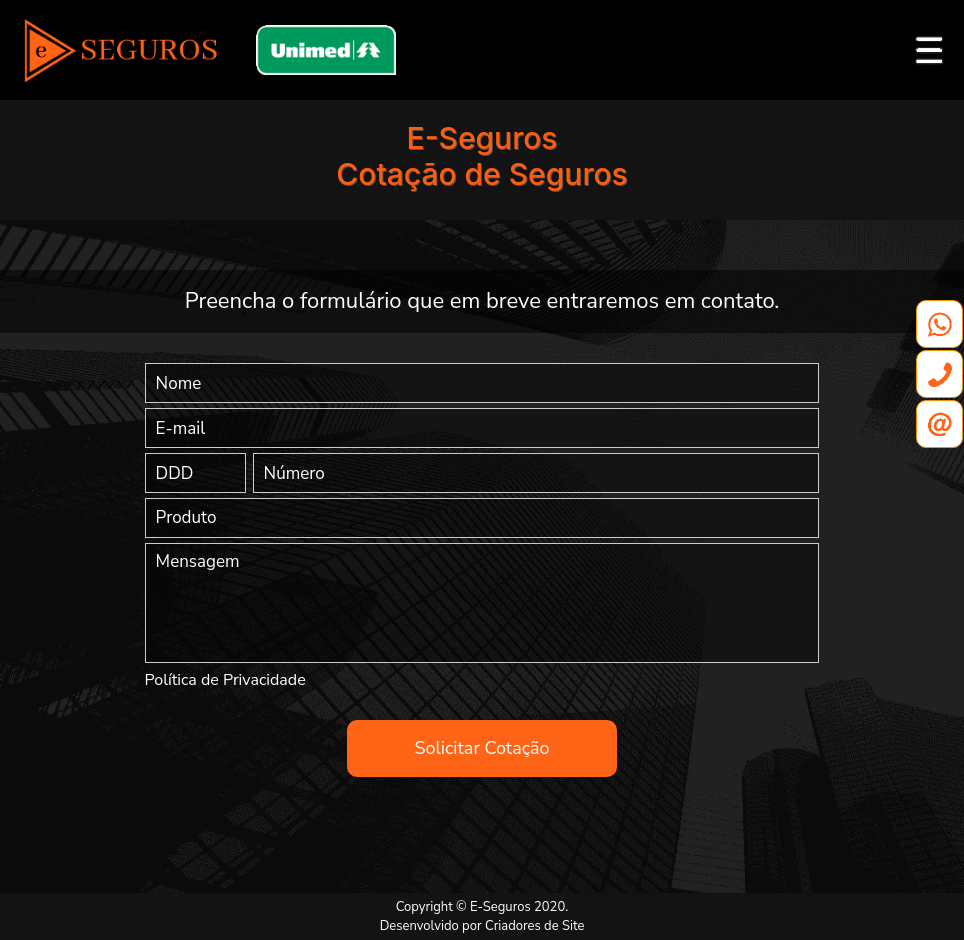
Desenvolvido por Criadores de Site (482, 926)
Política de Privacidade (225, 680)
